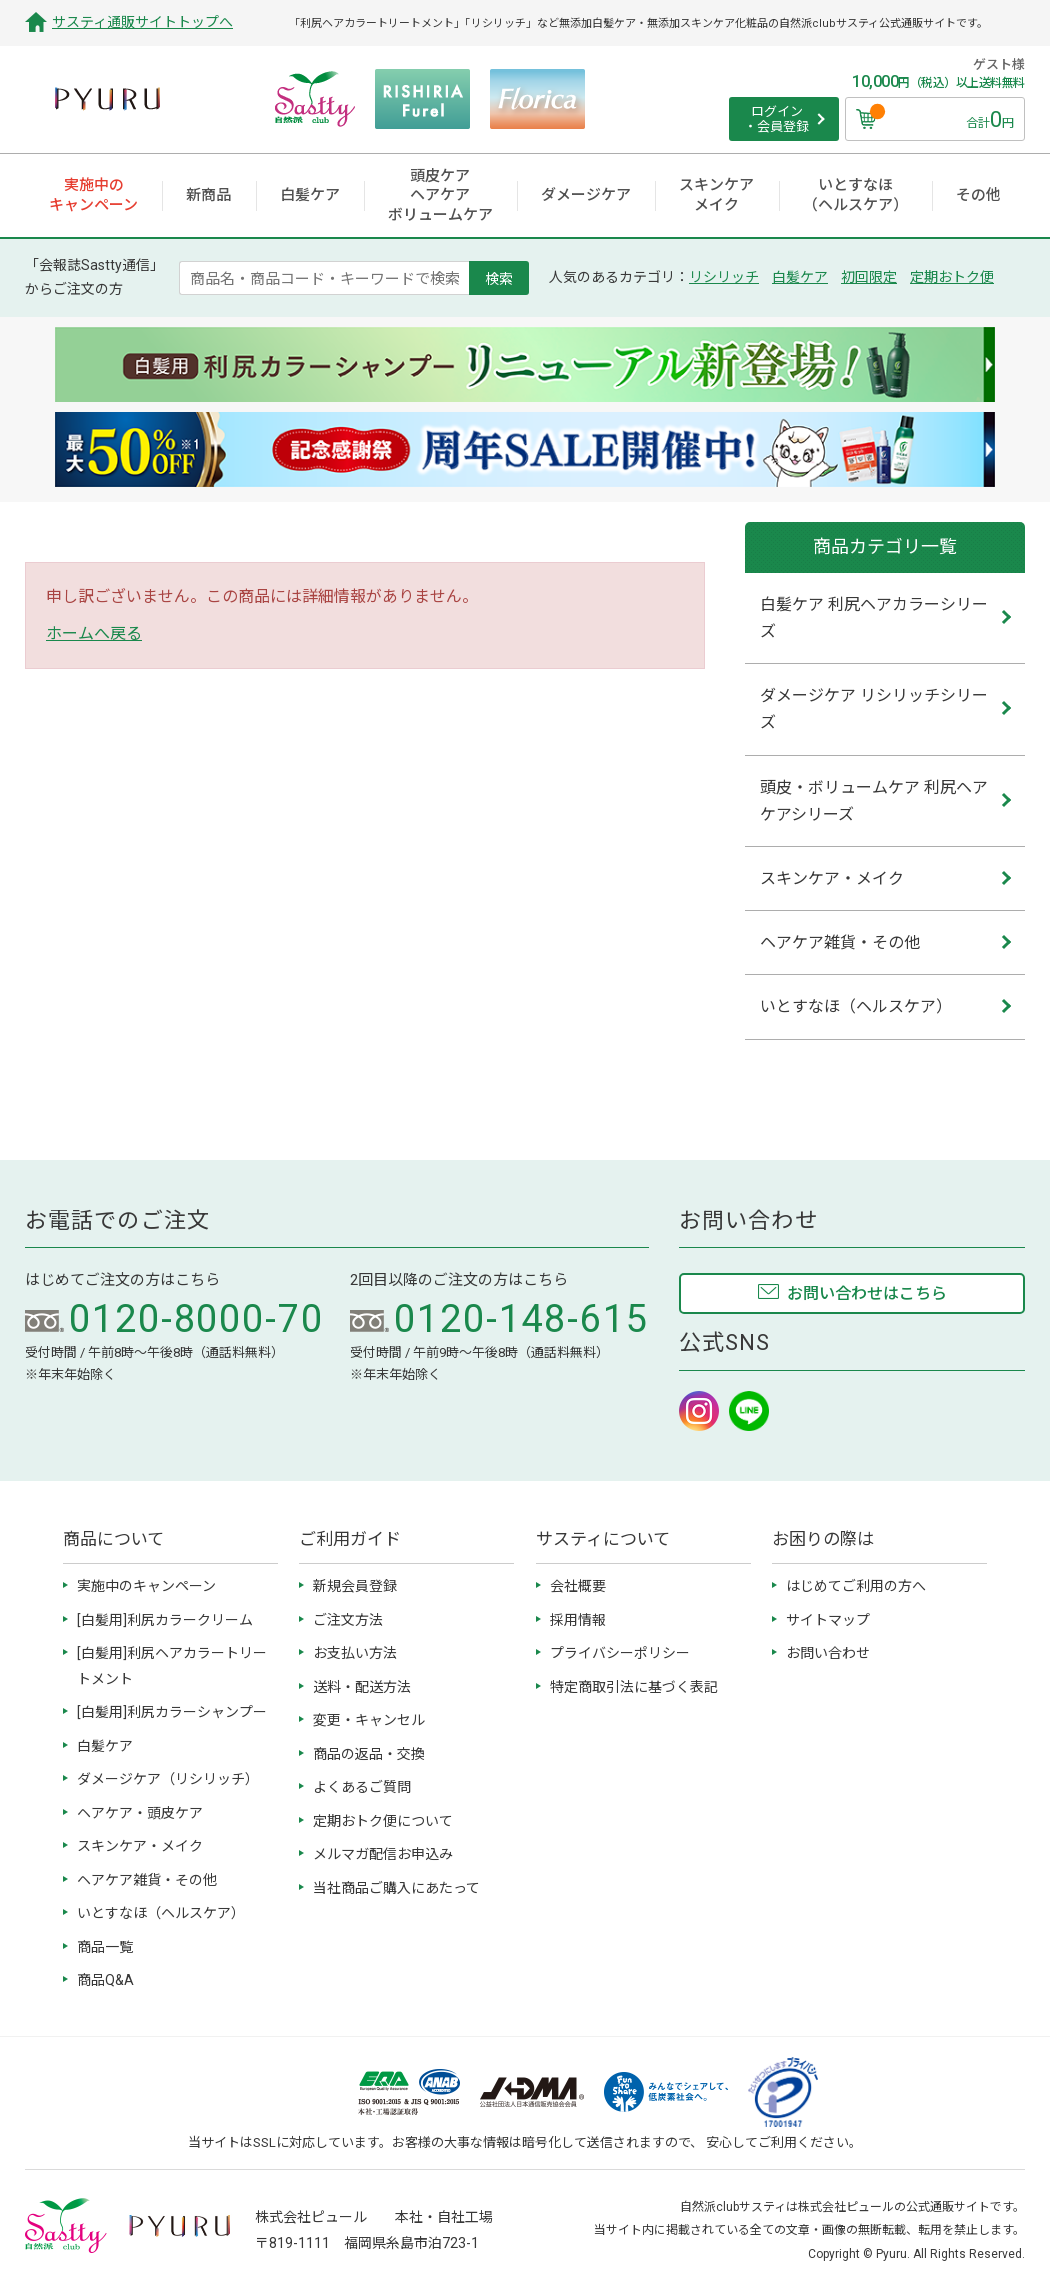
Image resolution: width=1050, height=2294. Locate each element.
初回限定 (869, 277)
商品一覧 (105, 1947)
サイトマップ (828, 1620)
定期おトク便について (383, 1821)
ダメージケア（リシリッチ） (168, 1779)
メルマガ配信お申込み (383, 1854)
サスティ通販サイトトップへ (142, 22)
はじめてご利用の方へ (856, 1586)
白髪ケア (800, 277)
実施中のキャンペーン (146, 1586)
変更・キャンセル (369, 1720)
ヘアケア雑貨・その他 (147, 1880)
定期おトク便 (952, 277)
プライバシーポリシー (620, 1653)
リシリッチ (724, 277)
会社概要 (578, 1586)
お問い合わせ (828, 1653)
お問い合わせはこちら (867, 1293)
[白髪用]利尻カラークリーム (165, 1620)
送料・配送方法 (362, 1687)
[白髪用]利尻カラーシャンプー (172, 1712)
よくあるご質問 (362, 1787)
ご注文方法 (348, 1620)
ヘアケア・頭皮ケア (140, 1813)
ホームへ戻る (94, 633)
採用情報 (578, 1620)
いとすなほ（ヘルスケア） (161, 1913)
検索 (499, 278)
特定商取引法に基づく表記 (634, 1687)
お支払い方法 (355, 1653)
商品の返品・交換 (369, 1754)
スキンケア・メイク (140, 1846)
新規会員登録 (355, 1586)
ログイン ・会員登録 (776, 119)
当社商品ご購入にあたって (396, 1888)
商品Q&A (105, 1980)
